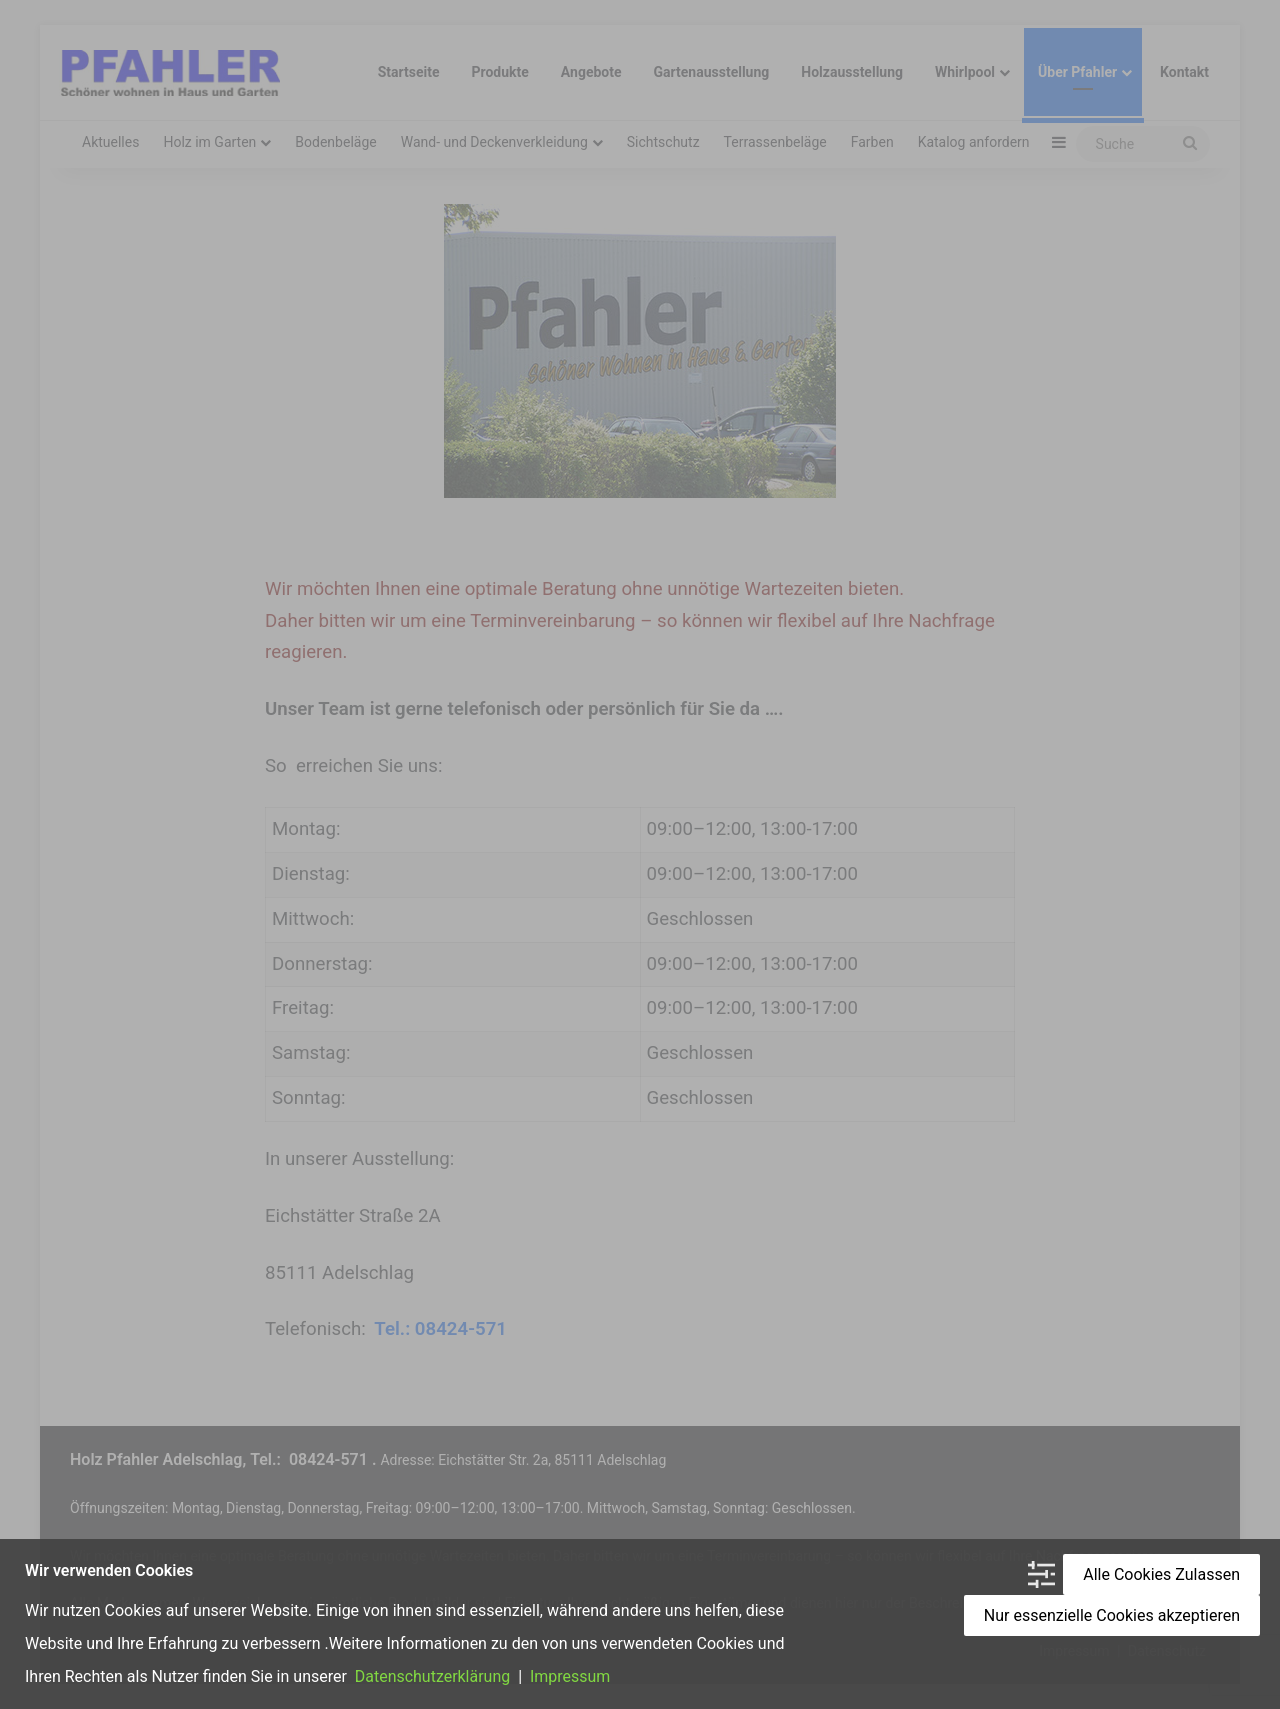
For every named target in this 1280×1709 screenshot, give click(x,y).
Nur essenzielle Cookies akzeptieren (1112, 1616)
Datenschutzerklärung (433, 1677)
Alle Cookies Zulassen (1161, 1575)
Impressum (568, 1677)
